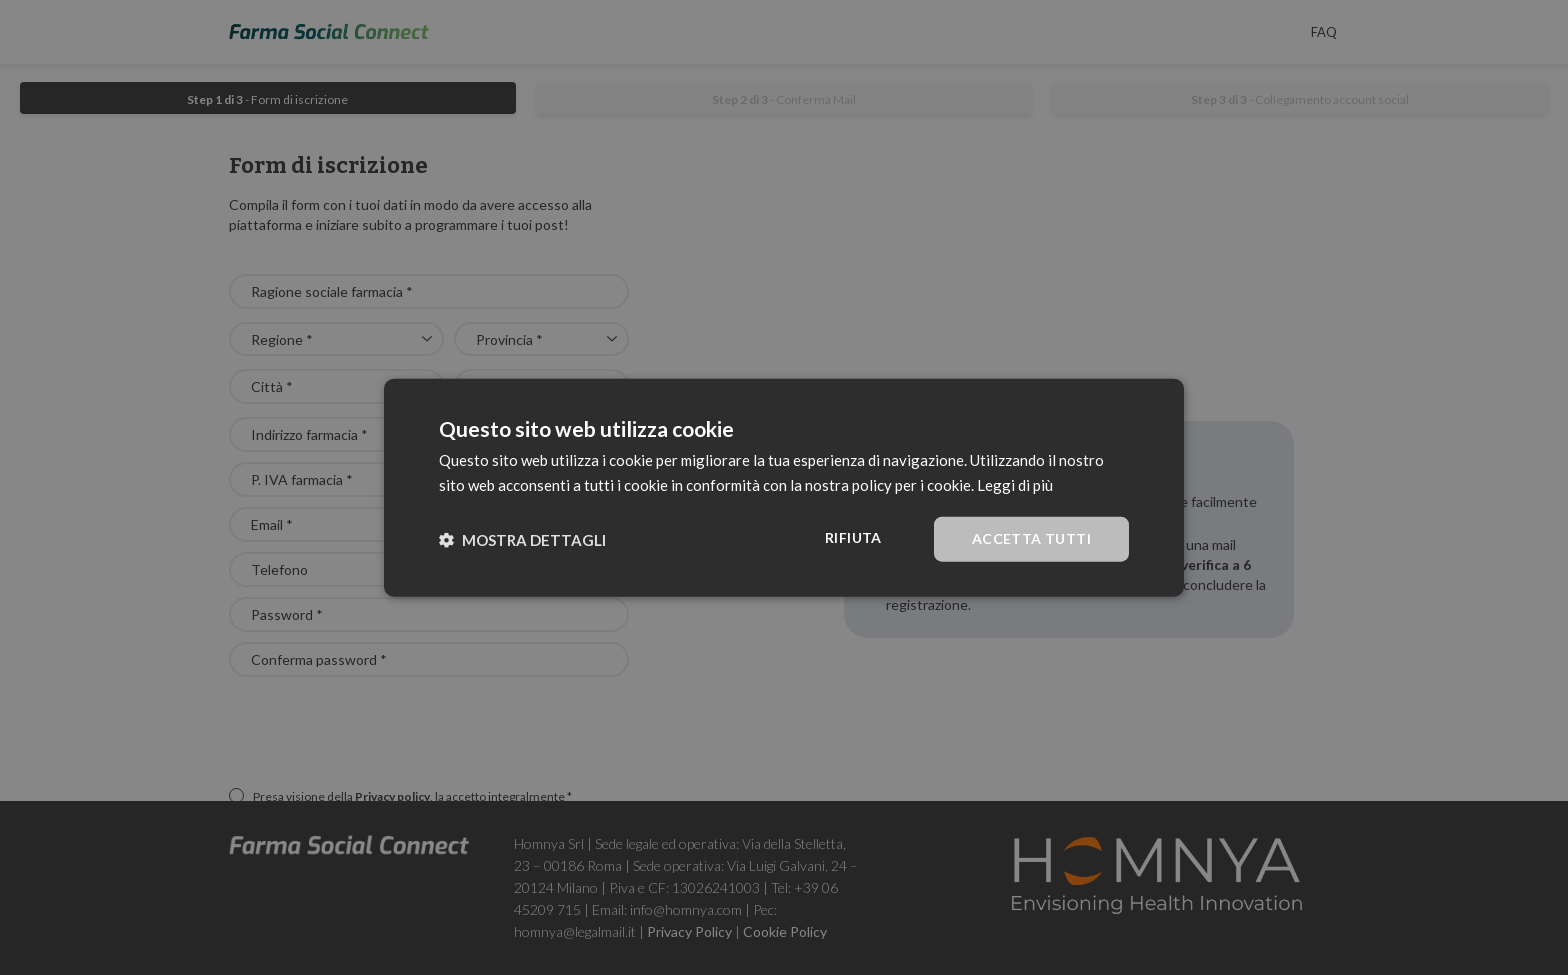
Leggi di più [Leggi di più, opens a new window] (1015, 484)
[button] (522, 539)
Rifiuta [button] (853, 537)
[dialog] (784, 487)
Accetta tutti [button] (1031, 538)
